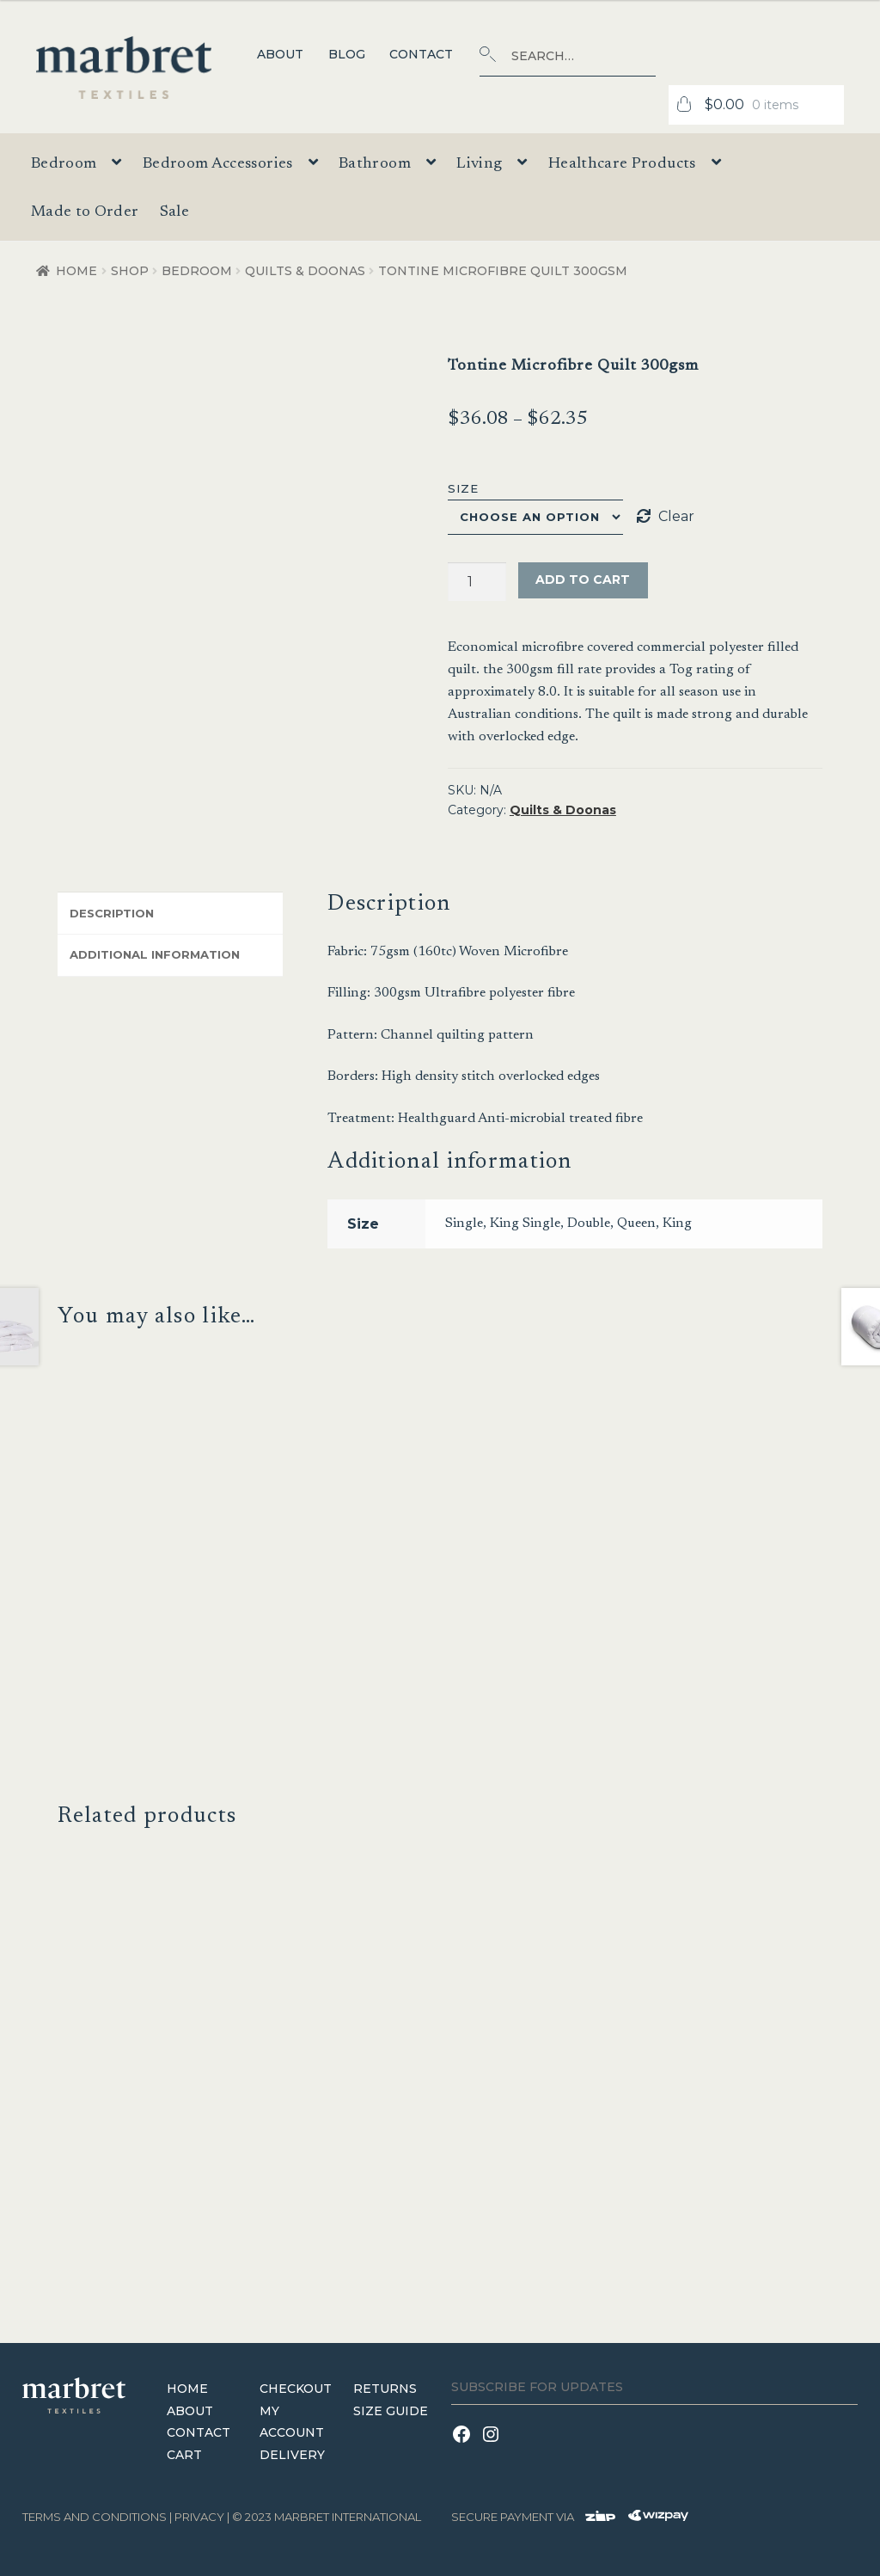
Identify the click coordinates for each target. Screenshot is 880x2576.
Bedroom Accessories (218, 164)
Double (588, 1223)
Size (463, 488)
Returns (385, 2387)
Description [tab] (112, 913)
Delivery (292, 2455)
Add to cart (582, 579)
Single (464, 1223)
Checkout (296, 2387)
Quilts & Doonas (305, 271)
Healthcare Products (622, 164)
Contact (421, 54)
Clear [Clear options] (676, 516)
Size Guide (390, 2410)
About (280, 54)
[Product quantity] (477, 582)
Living (479, 164)
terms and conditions (94, 2516)
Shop (130, 271)
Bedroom (64, 164)
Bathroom (375, 164)
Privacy (199, 2516)
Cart (184, 2455)
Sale (174, 212)
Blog (346, 54)
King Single (525, 1223)
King (677, 1223)
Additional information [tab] (155, 954)
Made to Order (85, 212)
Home (76, 271)
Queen (636, 1223)
